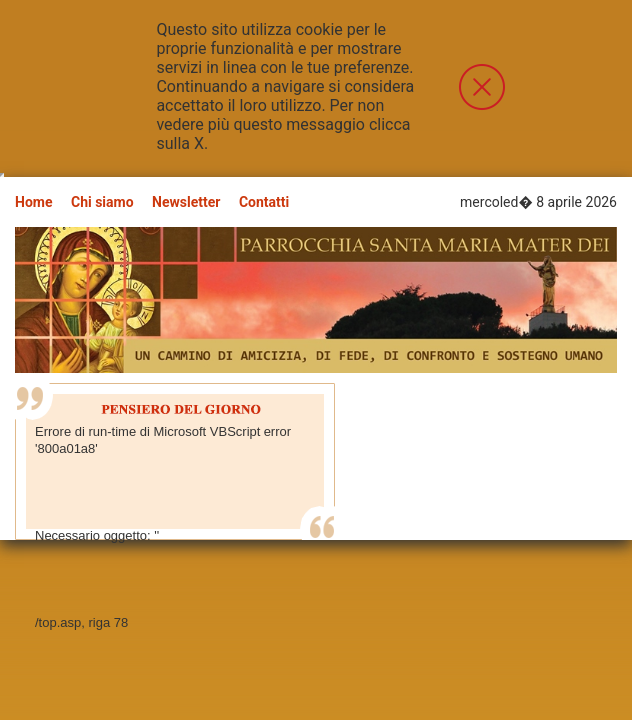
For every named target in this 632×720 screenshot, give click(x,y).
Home (33, 202)
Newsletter (186, 202)
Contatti (264, 202)
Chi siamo (102, 202)
